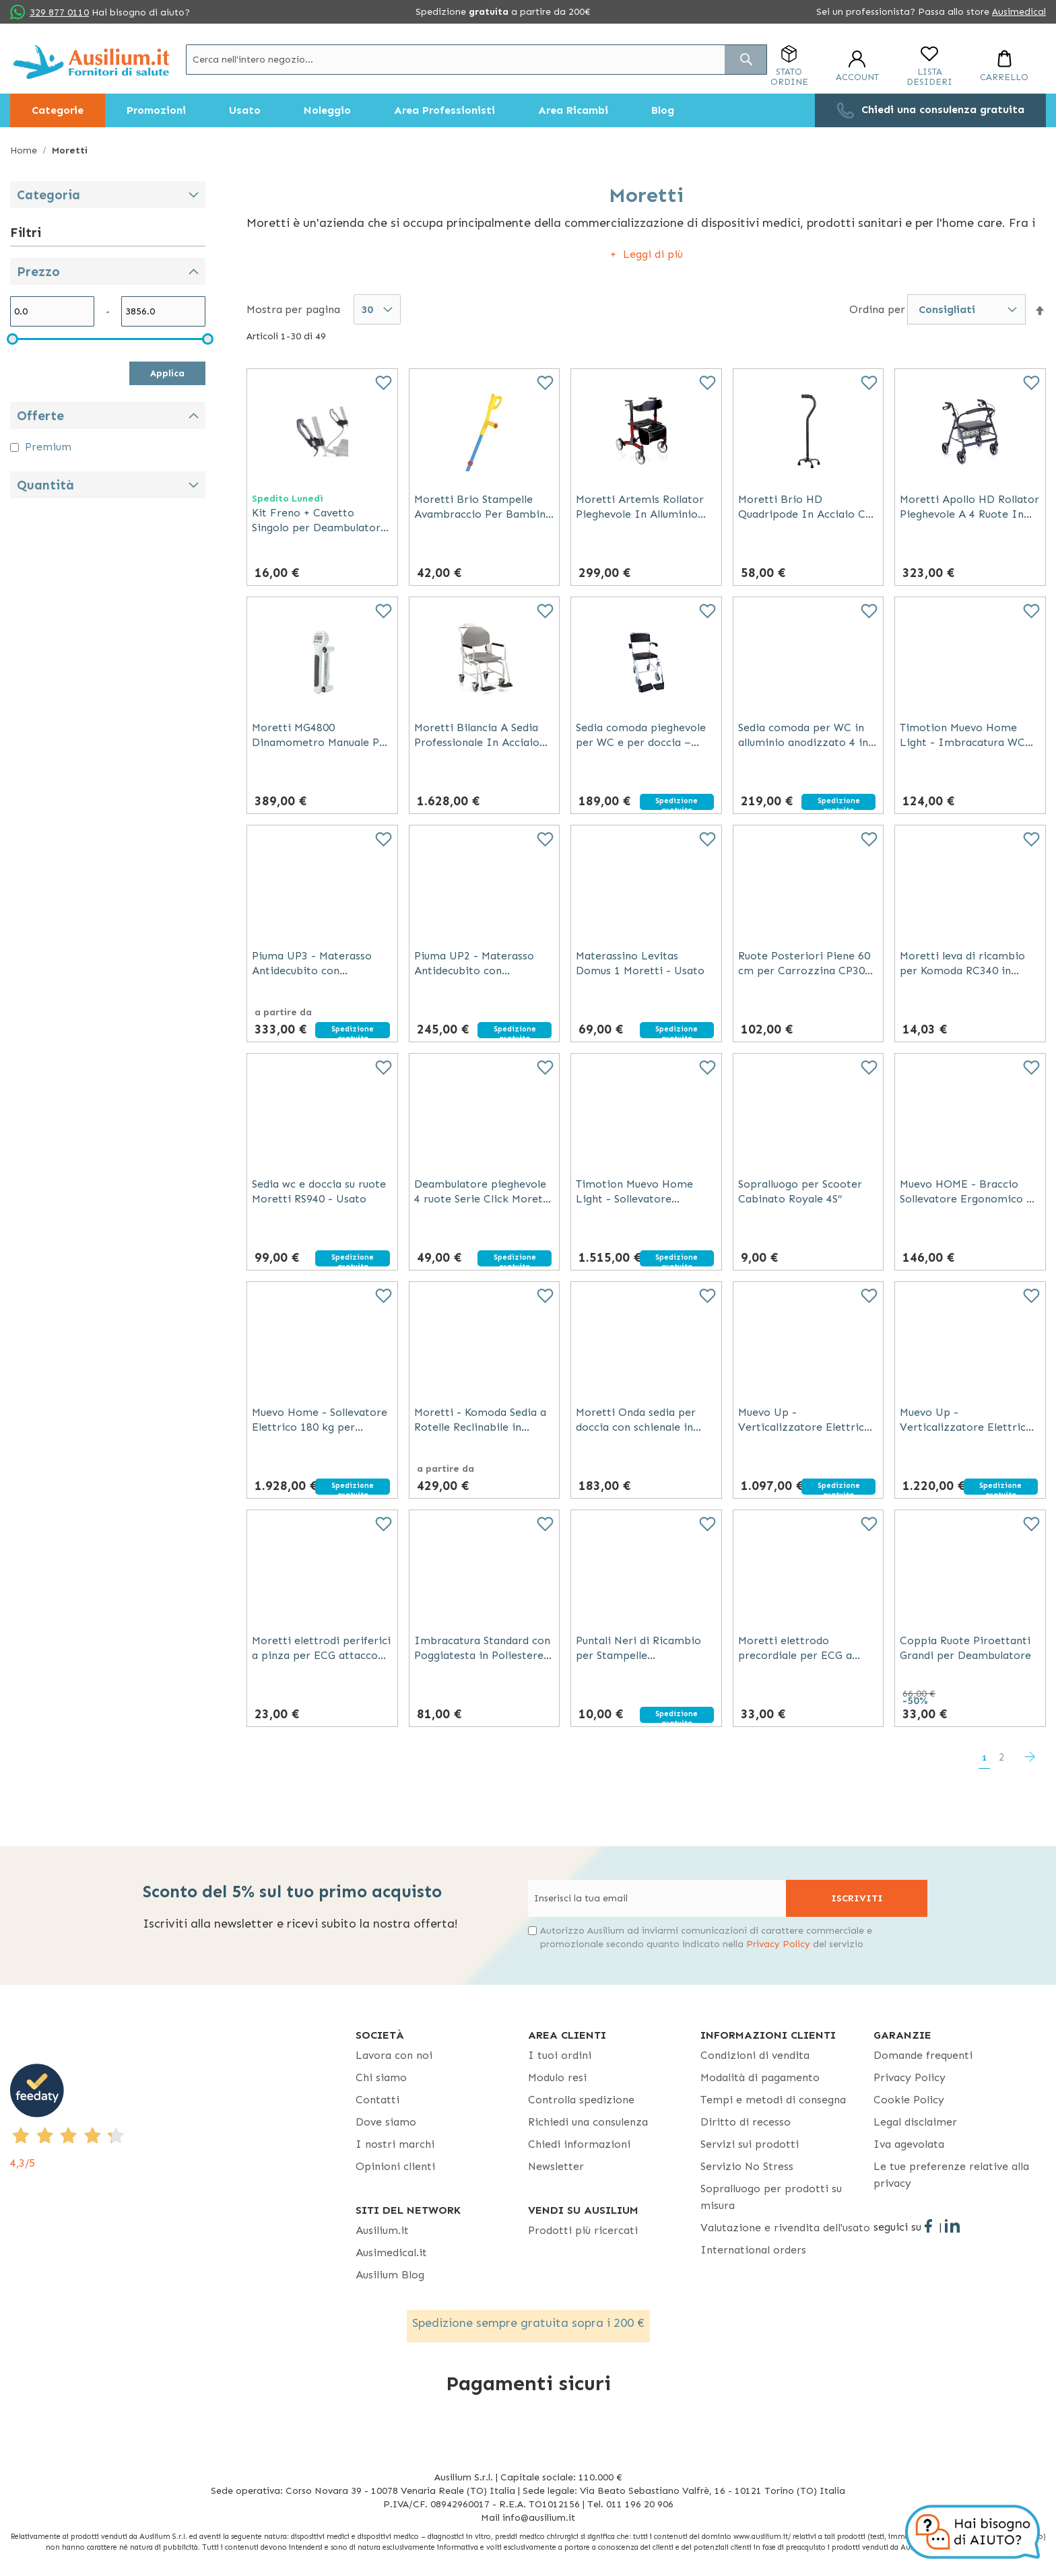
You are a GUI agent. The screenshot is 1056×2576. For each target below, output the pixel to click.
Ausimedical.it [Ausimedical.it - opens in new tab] (391, 2252)
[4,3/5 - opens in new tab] (183, 2117)
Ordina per (877, 308)
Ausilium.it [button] (382, 2230)
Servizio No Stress (746, 2166)
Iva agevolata (908, 2144)
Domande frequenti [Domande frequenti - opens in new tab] (922, 2055)
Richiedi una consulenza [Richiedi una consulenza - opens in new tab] (588, 2121)
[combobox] (476, 59)
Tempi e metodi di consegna (773, 2099)
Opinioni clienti (395, 2166)
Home (25, 150)
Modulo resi (557, 2077)
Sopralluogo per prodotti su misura (771, 2197)
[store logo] (91, 61)
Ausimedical (1019, 12)
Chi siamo (381, 2077)
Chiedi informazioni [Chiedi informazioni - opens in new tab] (579, 2144)
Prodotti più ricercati (583, 2230)
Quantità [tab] (45, 485)
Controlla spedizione (581, 2099)
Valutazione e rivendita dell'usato (785, 2227)
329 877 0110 (59, 12)
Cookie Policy (908, 2099)
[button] (1039, 310)
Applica (167, 373)
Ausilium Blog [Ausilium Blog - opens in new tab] (390, 2274)
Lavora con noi (394, 2055)
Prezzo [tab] (38, 271)
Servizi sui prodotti (749, 2144)
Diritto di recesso (745, 2121)
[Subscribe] (856, 1898)
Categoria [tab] (48, 195)
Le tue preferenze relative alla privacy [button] (951, 2175)
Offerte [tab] (40, 415)
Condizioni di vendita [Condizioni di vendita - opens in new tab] (755, 2055)
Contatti (377, 2099)
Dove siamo (386, 2121)
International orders (753, 2249)
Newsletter (556, 2166)
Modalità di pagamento (760, 2077)
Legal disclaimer (915, 2121)
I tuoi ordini (559, 2055)
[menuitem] (58, 110)
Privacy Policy (778, 1944)
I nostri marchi (395, 2144)
